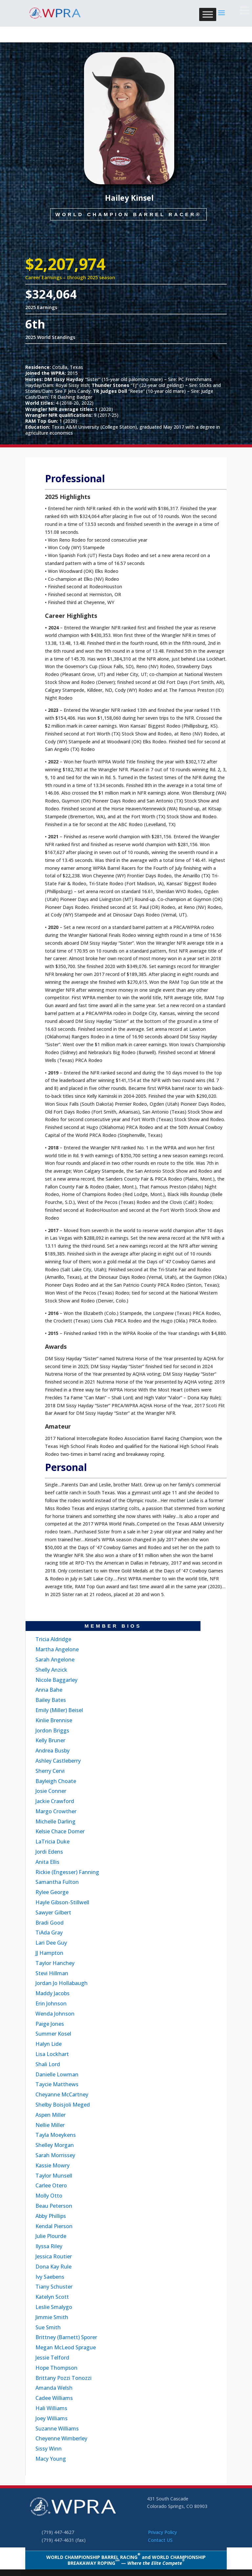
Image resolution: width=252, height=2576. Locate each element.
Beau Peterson (53, 2205)
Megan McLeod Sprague (65, 2347)
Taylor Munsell (53, 2175)
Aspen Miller (50, 2114)
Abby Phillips (50, 2216)
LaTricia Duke (52, 1841)
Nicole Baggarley (56, 1679)
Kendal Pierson (54, 2226)
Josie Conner (50, 1791)
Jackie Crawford (54, 1801)
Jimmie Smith (51, 2317)
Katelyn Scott (52, 2296)
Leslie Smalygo (53, 2307)
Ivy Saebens (49, 2276)
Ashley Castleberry (58, 1760)
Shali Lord (47, 2064)
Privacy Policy (162, 2532)
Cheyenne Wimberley (61, 2438)
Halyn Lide (48, 2043)
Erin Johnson (51, 2003)
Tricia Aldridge (53, 1639)
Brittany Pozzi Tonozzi (63, 2378)
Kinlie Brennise (53, 1720)
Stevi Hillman (51, 1973)
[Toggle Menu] (207, 14)
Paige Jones (49, 2023)
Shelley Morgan (54, 2145)
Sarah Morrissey (55, 2155)
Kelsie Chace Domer (60, 1831)
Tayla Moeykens (55, 2134)
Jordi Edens (49, 1851)
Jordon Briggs (52, 1730)
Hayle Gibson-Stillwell (62, 1902)
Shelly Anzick (51, 1669)
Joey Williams (51, 2418)
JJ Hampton (49, 1952)
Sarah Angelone (54, 1659)
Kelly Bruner (50, 1740)
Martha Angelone (57, 1649)
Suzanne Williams (57, 2428)
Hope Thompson (56, 2367)
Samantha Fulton (57, 1882)
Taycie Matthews (56, 2084)
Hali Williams (51, 2408)
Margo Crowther (55, 1811)
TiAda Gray (49, 1932)
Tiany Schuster (54, 2286)
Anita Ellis (47, 1861)
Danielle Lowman (56, 2074)
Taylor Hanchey (54, 1963)
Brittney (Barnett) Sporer (66, 2337)
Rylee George (52, 1892)
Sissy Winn (48, 2448)
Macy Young (50, 2458)
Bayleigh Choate (55, 1781)
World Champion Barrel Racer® (128, 219)
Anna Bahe (48, 1689)
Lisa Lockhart (52, 2054)
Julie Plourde (50, 2236)
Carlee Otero (51, 2185)
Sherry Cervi (50, 1770)
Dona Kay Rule (53, 2266)
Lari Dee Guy (51, 1942)
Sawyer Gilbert (53, 1912)
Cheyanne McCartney (61, 2094)
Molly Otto (48, 2195)
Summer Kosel (53, 2033)
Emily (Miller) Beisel (59, 1710)
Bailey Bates (50, 1700)
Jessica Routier (53, 2256)
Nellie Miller (50, 2125)
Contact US (160, 2540)
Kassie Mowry (52, 2165)
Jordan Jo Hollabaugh (61, 1983)
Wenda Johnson (54, 2013)
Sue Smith (48, 2327)
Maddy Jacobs (52, 1993)
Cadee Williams (54, 2398)
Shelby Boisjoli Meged (62, 2104)
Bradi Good (49, 1922)
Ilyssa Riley (48, 2246)
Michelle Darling (55, 1821)
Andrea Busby (52, 1750)
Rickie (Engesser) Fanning (67, 1872)
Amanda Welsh (54, 2387)
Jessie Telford (52, 2357)
